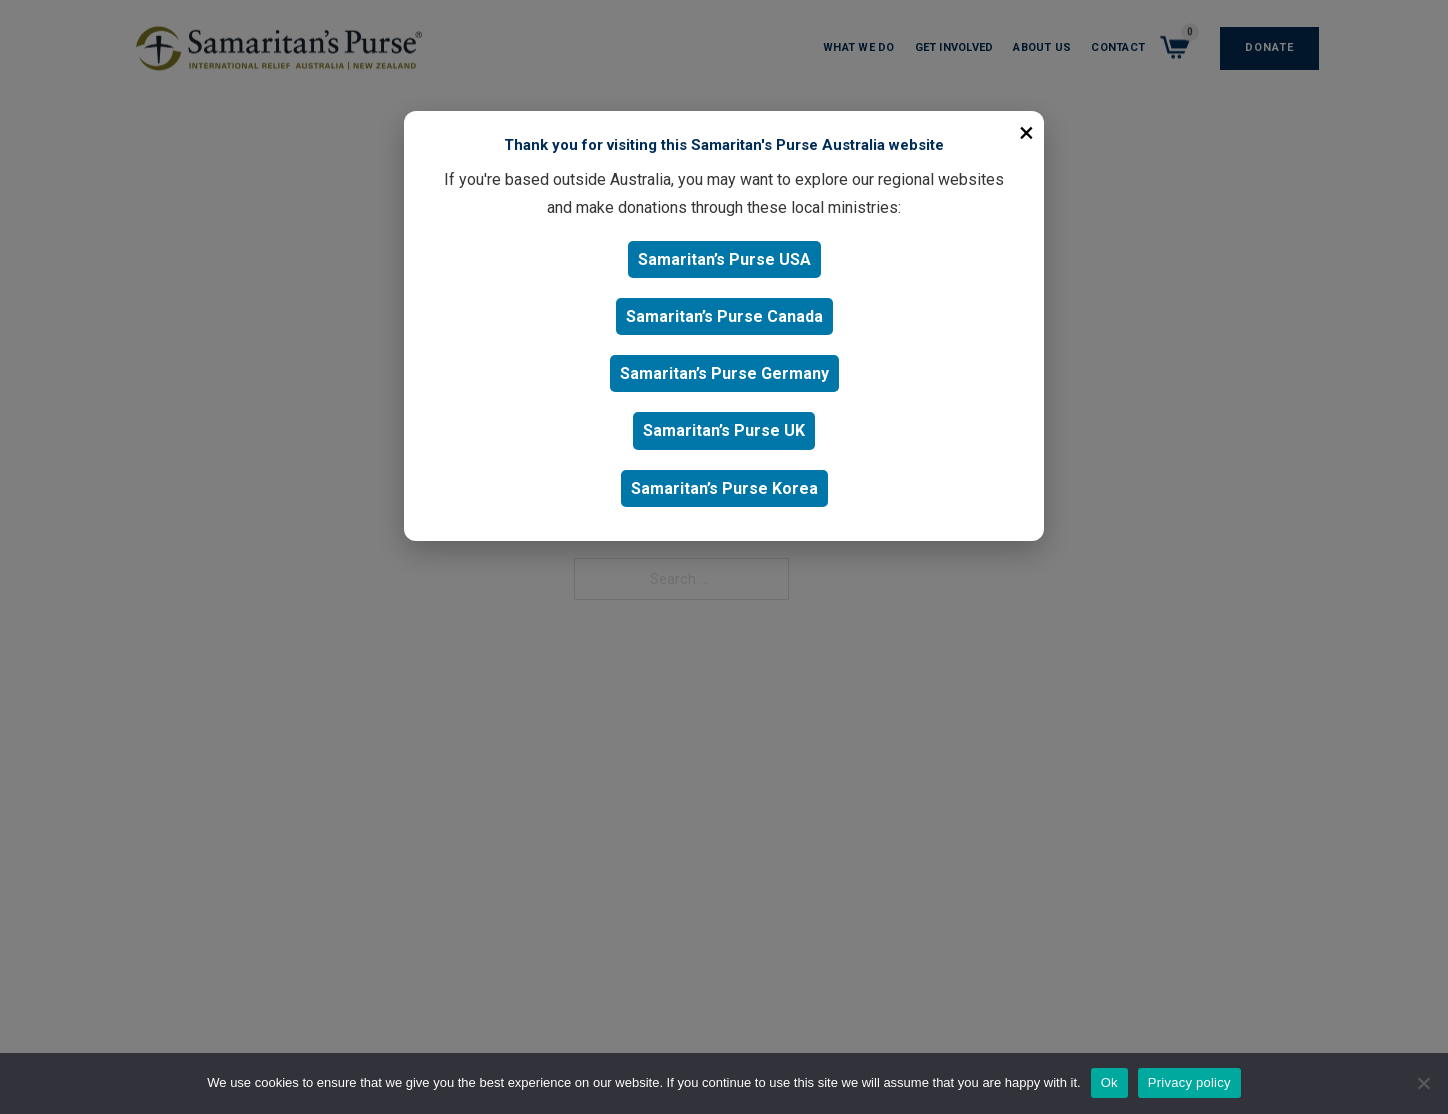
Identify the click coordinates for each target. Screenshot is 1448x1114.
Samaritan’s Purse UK (724, 430)
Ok (1109, 1082)
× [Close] (1026, 133)
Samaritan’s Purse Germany (724, 373)
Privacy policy (1189, 1082)
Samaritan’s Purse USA (724, 259)
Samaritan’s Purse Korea (724, 488)
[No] (1423, 1083)
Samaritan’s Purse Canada (724, 316)
